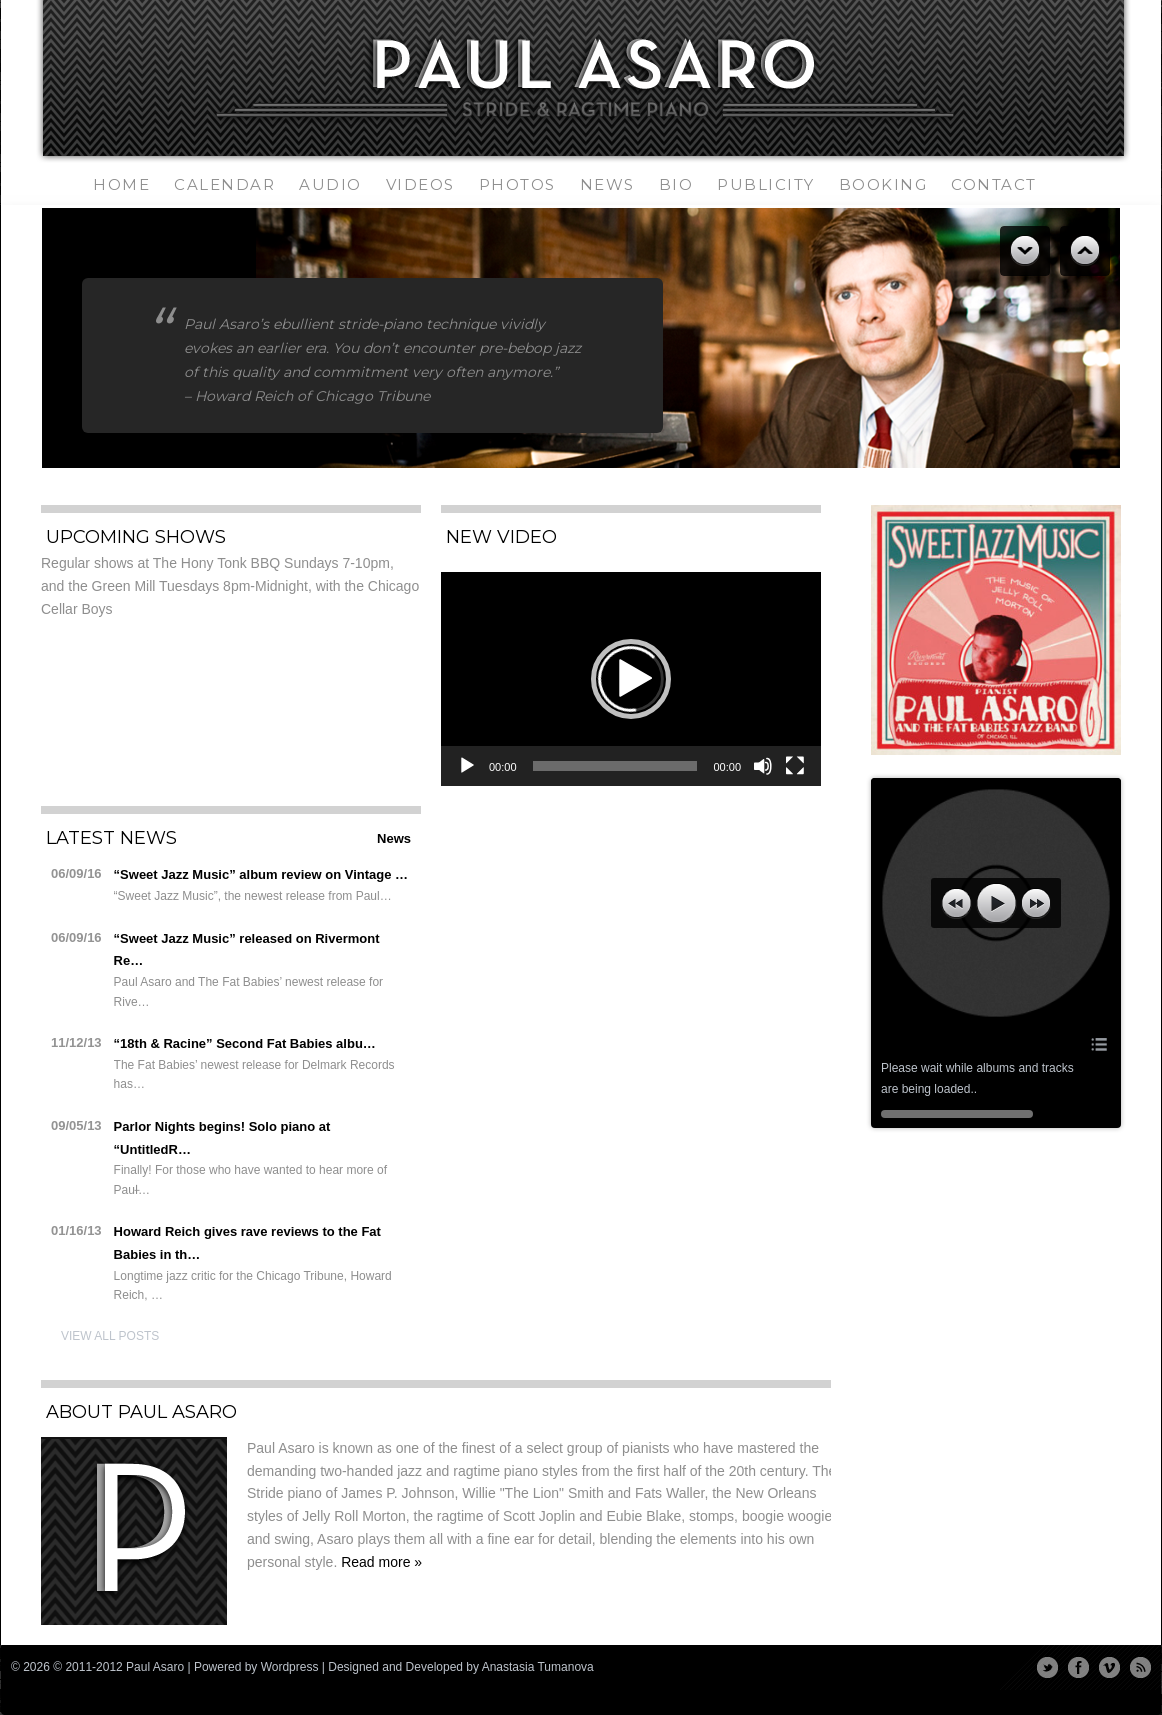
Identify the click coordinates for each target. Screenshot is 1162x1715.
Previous (1025, 251)
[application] (631, 679)
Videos (420, 184)
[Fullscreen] (795, 766)
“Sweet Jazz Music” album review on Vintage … (261, 874)
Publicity (766, 184)
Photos (517, 184)
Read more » (381, 1562)
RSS (1140, 1667)
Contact (994, 184)
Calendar (224, 184)
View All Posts (110, 1336)
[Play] (467, 766)
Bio (676, 184)
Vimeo (1109, 1667)
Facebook (1078, 1667)
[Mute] (763, 766)
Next (1085, 251)
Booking (883, 184)
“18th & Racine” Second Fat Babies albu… (245, 1043)
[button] (631, 679)
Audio (330, 184)
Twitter (1047, 1667)
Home (121, 184)
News (607, 184)
